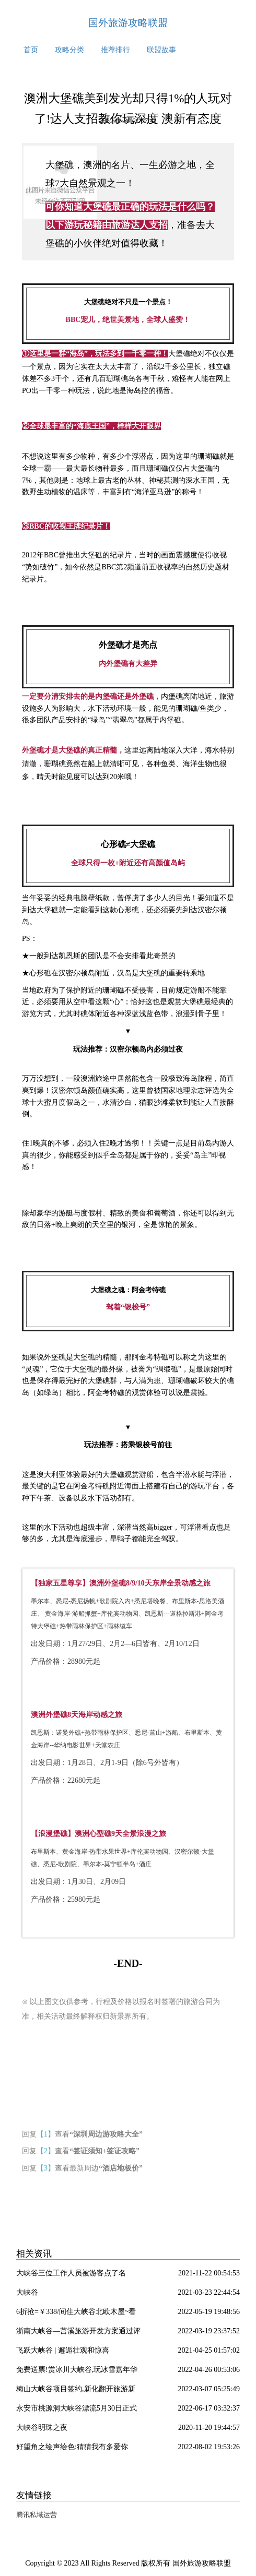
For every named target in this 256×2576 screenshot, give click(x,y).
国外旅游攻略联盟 (128, 22)
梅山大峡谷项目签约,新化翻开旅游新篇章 (75, 2390)
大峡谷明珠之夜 (41, 2427)
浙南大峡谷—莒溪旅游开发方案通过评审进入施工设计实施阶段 (78, 2333)
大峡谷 (27, 2292)
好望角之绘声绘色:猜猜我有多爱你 (72, 2447)
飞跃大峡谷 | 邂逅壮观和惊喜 (62, 2350)
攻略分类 (69, 50)
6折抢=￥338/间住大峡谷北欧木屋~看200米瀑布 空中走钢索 (76, 2313)
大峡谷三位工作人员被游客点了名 (71, 2273)
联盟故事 (161, 50)
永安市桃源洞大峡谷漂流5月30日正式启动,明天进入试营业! (76, 2410)
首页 (31, 50)
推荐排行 (115, 50)
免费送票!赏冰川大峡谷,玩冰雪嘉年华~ (76, 2371)
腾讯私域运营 (36, 2515)
